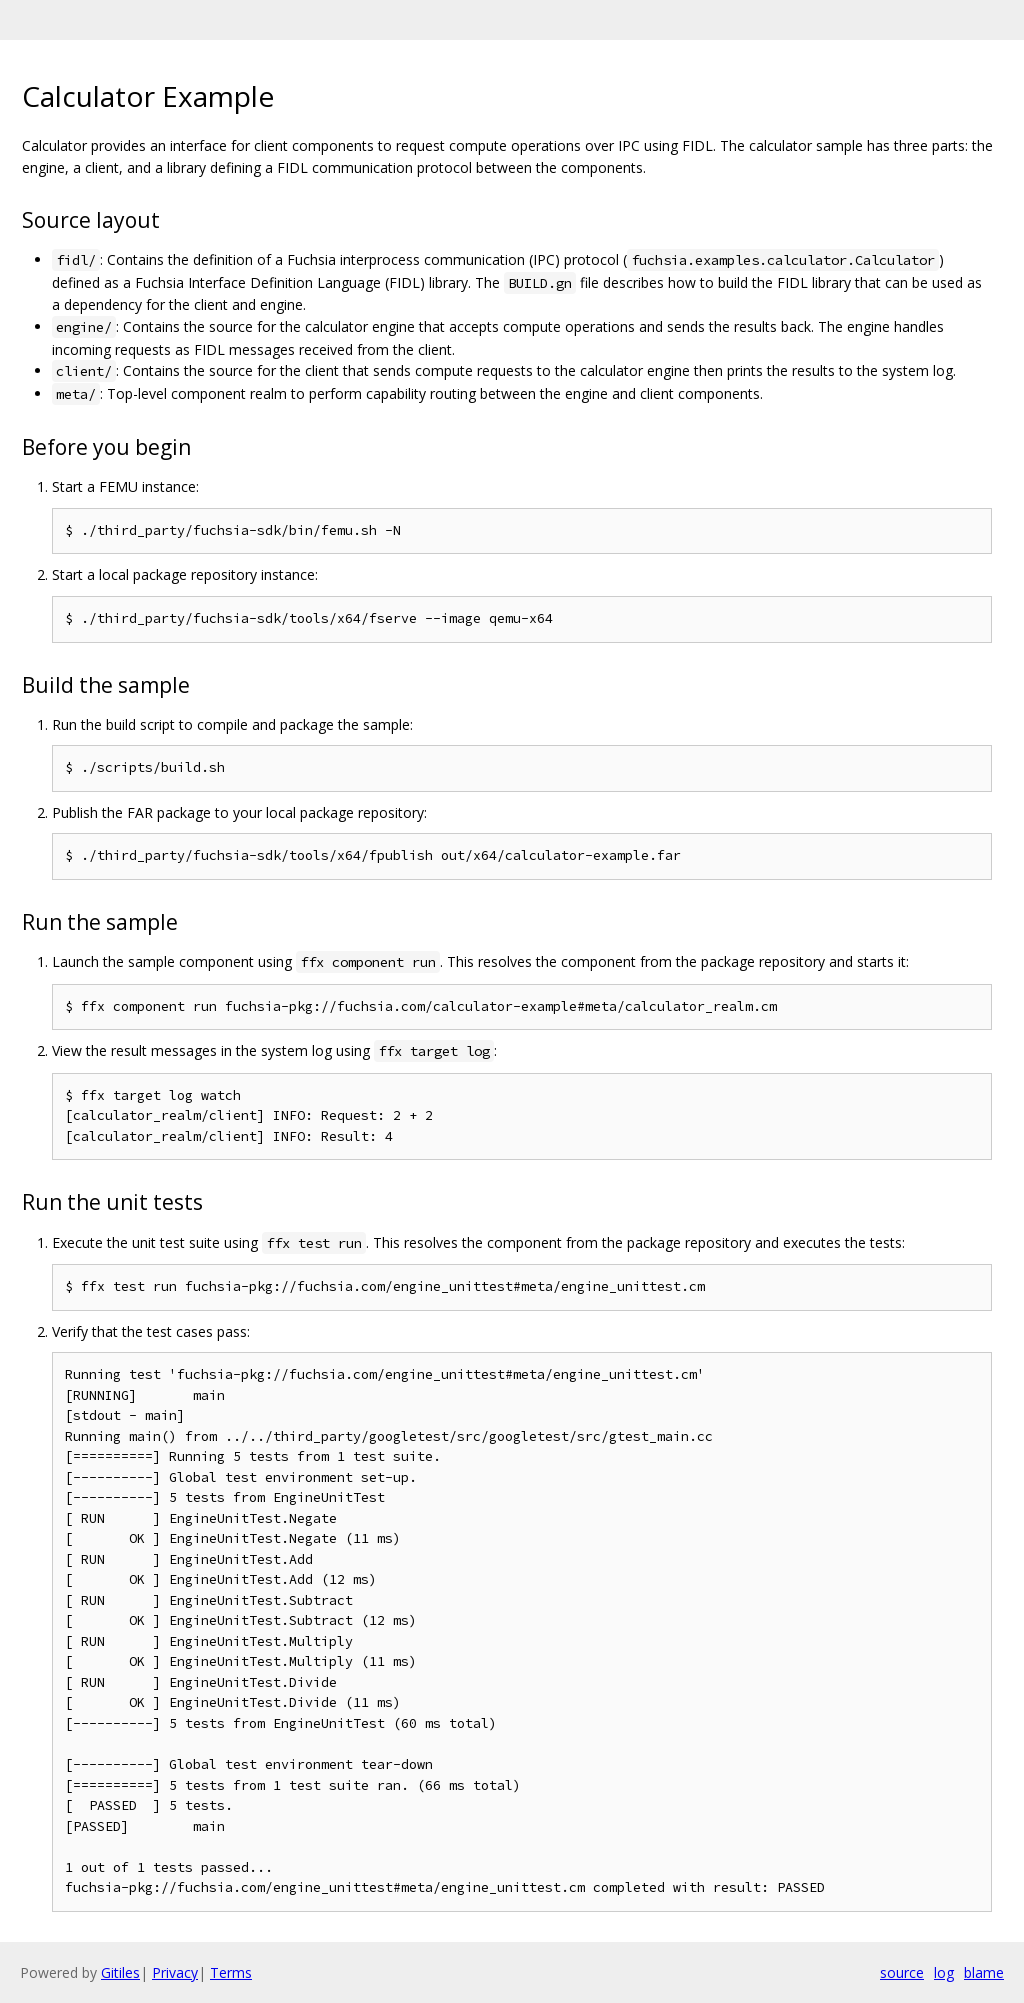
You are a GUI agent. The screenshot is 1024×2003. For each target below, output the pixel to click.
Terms (231, 1972)
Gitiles (120, 1972)
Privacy (175, 1972)
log (944, 1972)
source (902, 1972)
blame (984, 1972)
